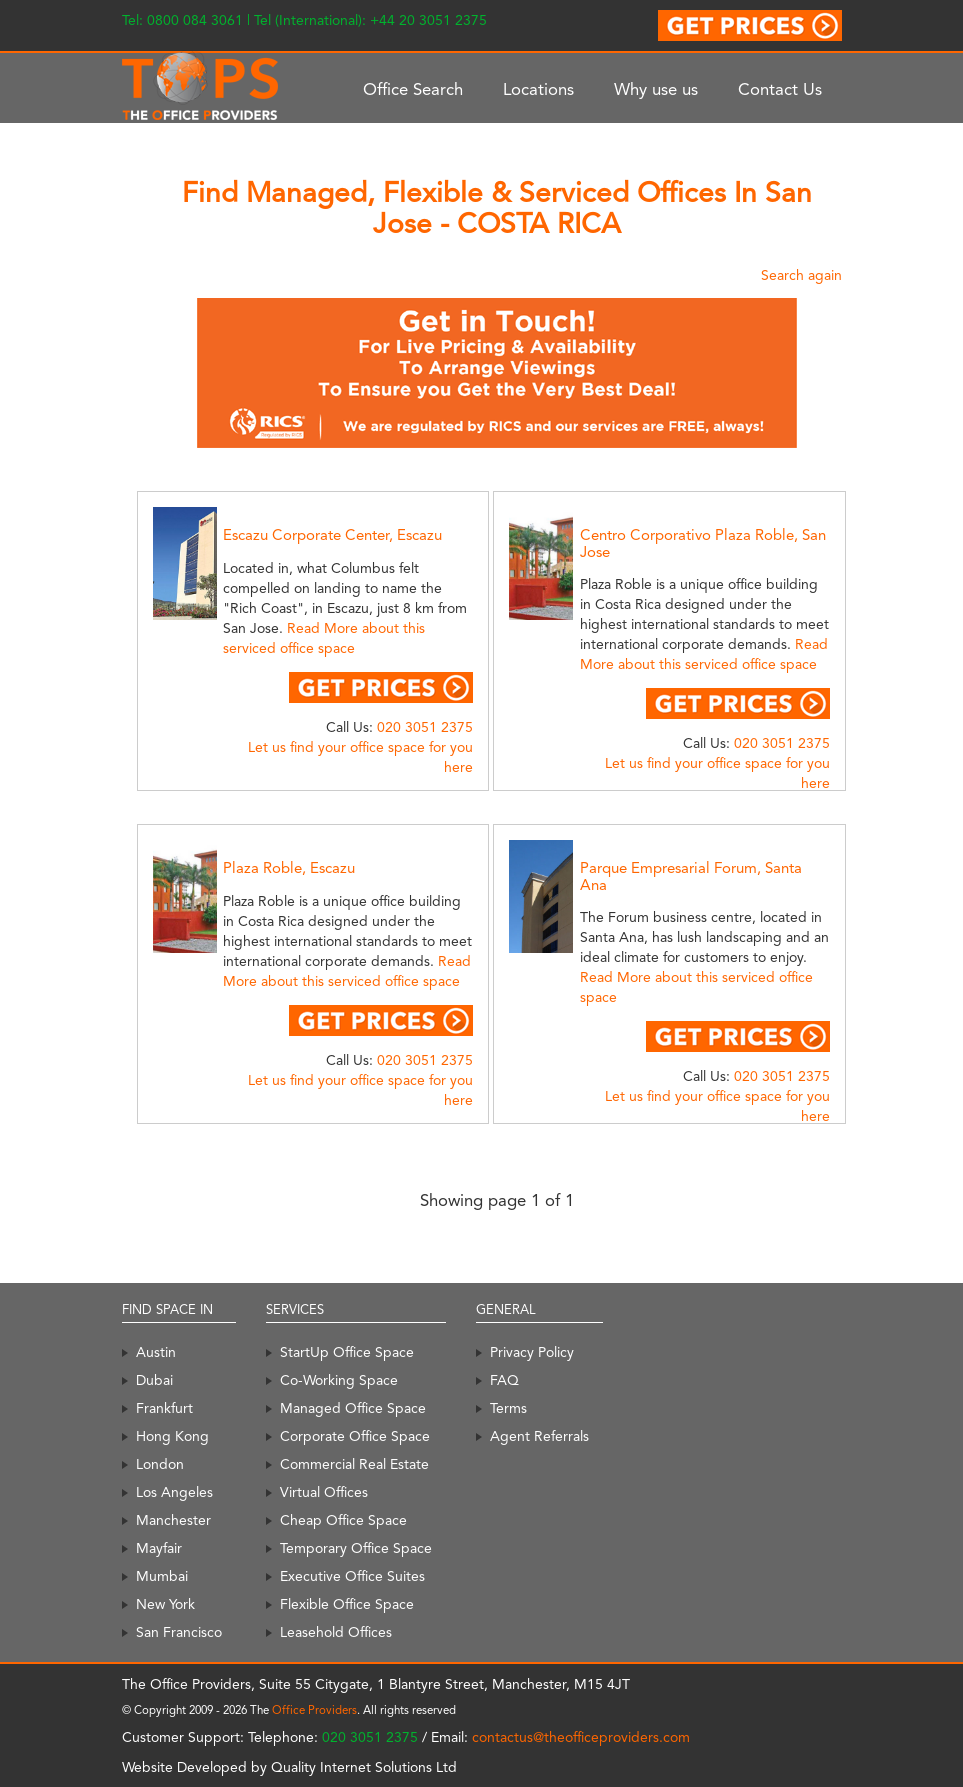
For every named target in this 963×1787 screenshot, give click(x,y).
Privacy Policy (532, 1352)
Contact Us (780, 89)
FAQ (504, 1380)
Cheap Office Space (343, 1520)
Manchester (173, 1520)
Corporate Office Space (355, 1436)
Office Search (413, 89)
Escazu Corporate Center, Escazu (332, 535)
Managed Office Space (353, 1408)
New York (165, 1604)
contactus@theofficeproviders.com (581, 1737)
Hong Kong (172, 1436)
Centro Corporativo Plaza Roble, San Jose (703, 543)
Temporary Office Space (356, 1548)
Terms (508, 1408)
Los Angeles (174, 1492)
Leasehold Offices (336, 1632)
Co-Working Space (339, 1380)
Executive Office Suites (352, 1576)
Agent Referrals (539, 1436)
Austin (156, 1352)
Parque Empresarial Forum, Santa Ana (691, 876)
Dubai (154, 1380)
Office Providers (314, 1710)
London (160, 1464)
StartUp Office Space (347, 1352)
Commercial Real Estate (354, 1464)
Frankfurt (164, 1408)
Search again (801, 275)
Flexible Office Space (347, 1604)
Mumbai (162, 1576)
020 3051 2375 (425, 727)
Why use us (656, 89)
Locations (538, 89)
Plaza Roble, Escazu (289, 868)
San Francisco (179, 1632)
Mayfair (159, 1548)
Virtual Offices (324, 1492)
